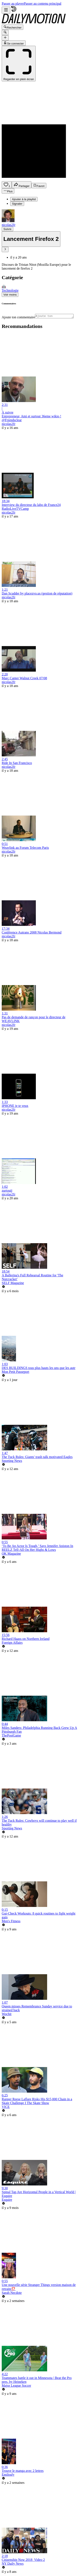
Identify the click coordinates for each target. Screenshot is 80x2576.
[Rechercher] (5, 32)
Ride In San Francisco (17, 763)
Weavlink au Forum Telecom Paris (25, 848)
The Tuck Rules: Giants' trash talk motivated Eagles (37, 1457)
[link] (40, 223)
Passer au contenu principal (42, 3)
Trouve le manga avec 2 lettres (23, 2471)
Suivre (7, 229)
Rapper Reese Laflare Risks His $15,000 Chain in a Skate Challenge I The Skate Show (37, 2101)
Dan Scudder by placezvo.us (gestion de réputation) (37, 594)
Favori (39, 186)
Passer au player (13, 3)
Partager (21, 185)
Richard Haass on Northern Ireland (25, 1639)
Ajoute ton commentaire (18, 318)
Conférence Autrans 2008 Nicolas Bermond (31, 933)
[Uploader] (5, 37)
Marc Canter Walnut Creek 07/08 (24, 679)
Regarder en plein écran (18, 63)
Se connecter (13, 43)
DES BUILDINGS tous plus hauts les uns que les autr (38, 1368)
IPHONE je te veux (15, 1106)
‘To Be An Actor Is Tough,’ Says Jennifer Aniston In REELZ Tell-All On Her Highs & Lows (37, 1548)
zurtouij (7, 1191)
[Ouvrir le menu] (6, 10)
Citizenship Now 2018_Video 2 (23, 2560)
